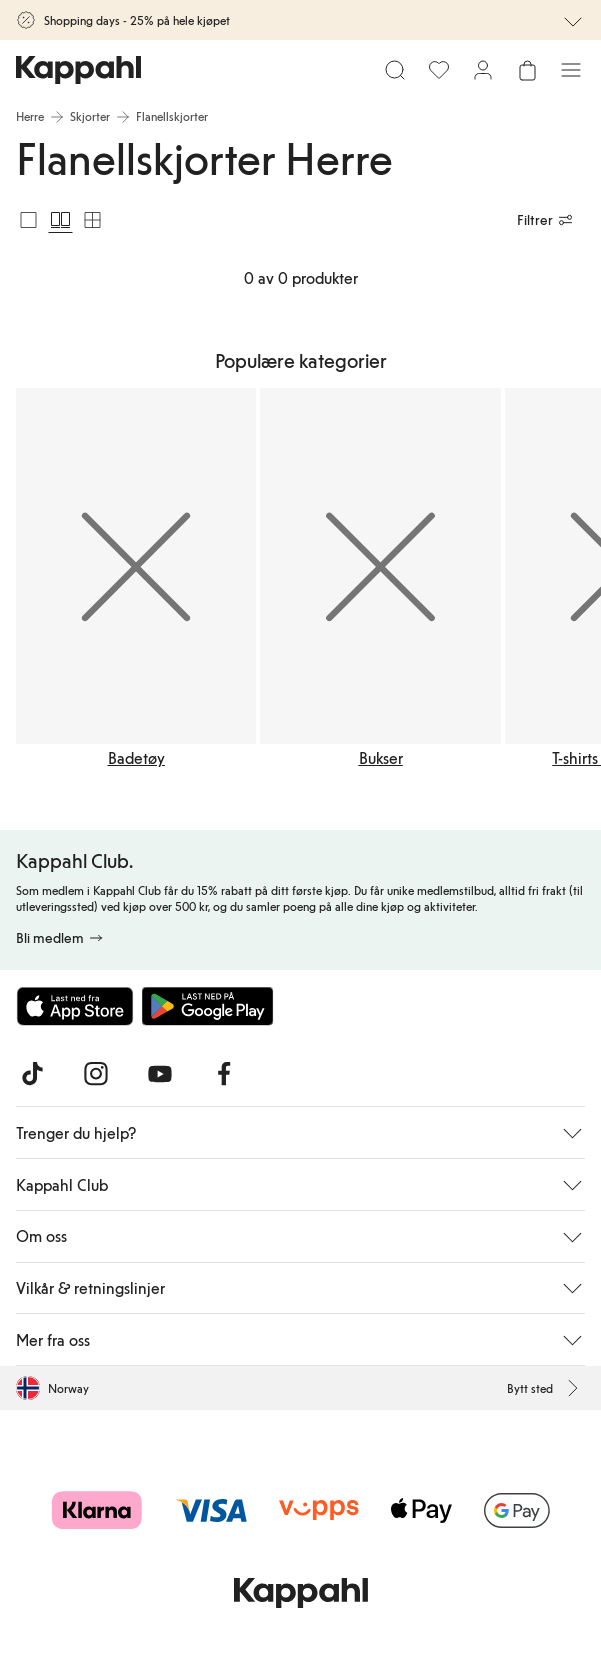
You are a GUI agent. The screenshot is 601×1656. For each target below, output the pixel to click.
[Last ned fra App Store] (75, 1006)
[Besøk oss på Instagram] (96, 1074)
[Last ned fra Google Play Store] (208, 1006)
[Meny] (571, 70)
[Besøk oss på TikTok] (32, 1074)
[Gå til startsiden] (78, 70)
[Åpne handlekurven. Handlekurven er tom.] (527, 70)
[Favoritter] (439, 70)
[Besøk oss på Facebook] (224, 1074)
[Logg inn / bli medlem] (483, 70)
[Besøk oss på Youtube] (160, 1074)
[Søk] (395, 70)
